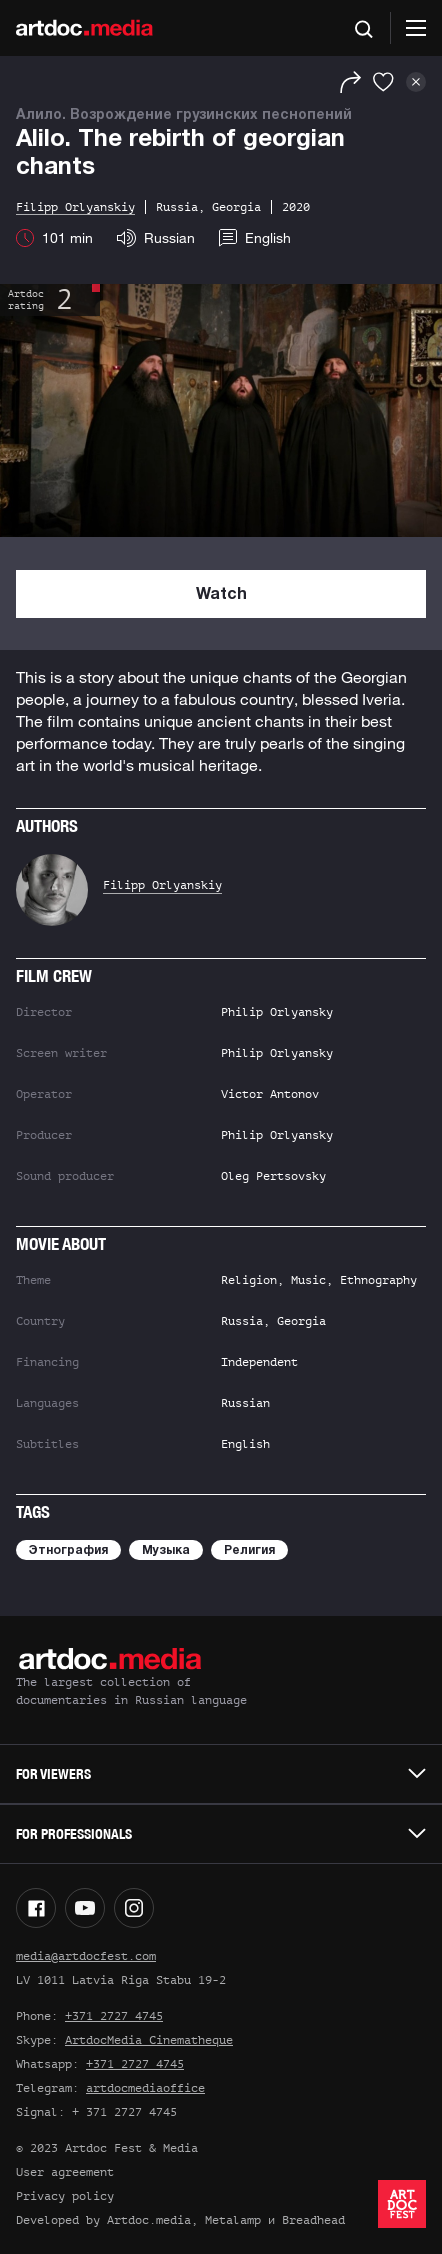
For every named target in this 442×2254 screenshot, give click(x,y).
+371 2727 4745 (114, 2016)
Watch (221, 595)
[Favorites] (383, 82)
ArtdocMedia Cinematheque (149, 2040)
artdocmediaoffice (145, 2088)
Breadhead (313, 2220)
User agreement (65, 2172)
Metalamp (233, 2220)
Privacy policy (65, 2196)
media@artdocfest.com (86, 1956)
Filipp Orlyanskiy (162, 885)
